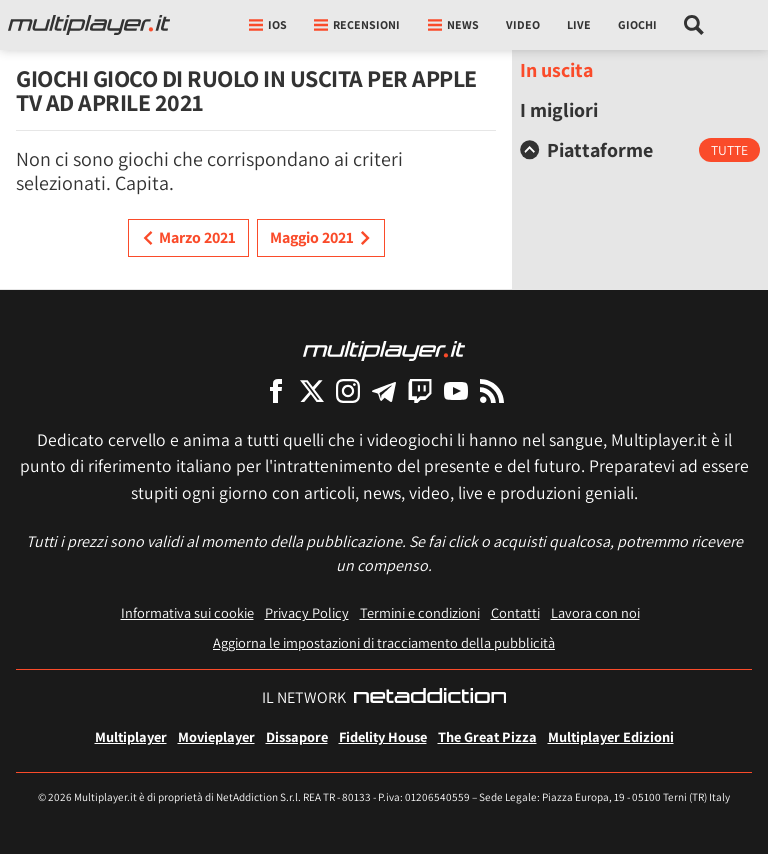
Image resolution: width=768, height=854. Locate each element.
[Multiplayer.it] (89, 25)
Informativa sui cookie (187, 612)
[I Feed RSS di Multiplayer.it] (492, 390)
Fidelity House (383, 736)
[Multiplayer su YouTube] (456, 390)
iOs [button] (268, 24)
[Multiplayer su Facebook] (276, 390)
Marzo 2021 (188, 238)
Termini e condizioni (420, 612)
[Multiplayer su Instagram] (348, 390)
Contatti (515, 612)
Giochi (637, 24)
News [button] (453, 24)
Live (579, 24)
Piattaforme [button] (586, 150)
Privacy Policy (307, 612)
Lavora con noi (595, 612)
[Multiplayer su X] (312, 390)
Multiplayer (131, 736)
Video (523, 24)
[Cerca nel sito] (694, 25)
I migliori (559, 110)
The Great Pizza (487, 736)
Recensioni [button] (357, 24)
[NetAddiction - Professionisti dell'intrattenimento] (430, 698)
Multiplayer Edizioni (611, 736)
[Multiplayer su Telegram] (384, 390)
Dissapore (297, 736)
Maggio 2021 (321, 238)
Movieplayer (216, 736)
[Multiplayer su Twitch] (420, 390)
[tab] (640, 150)
